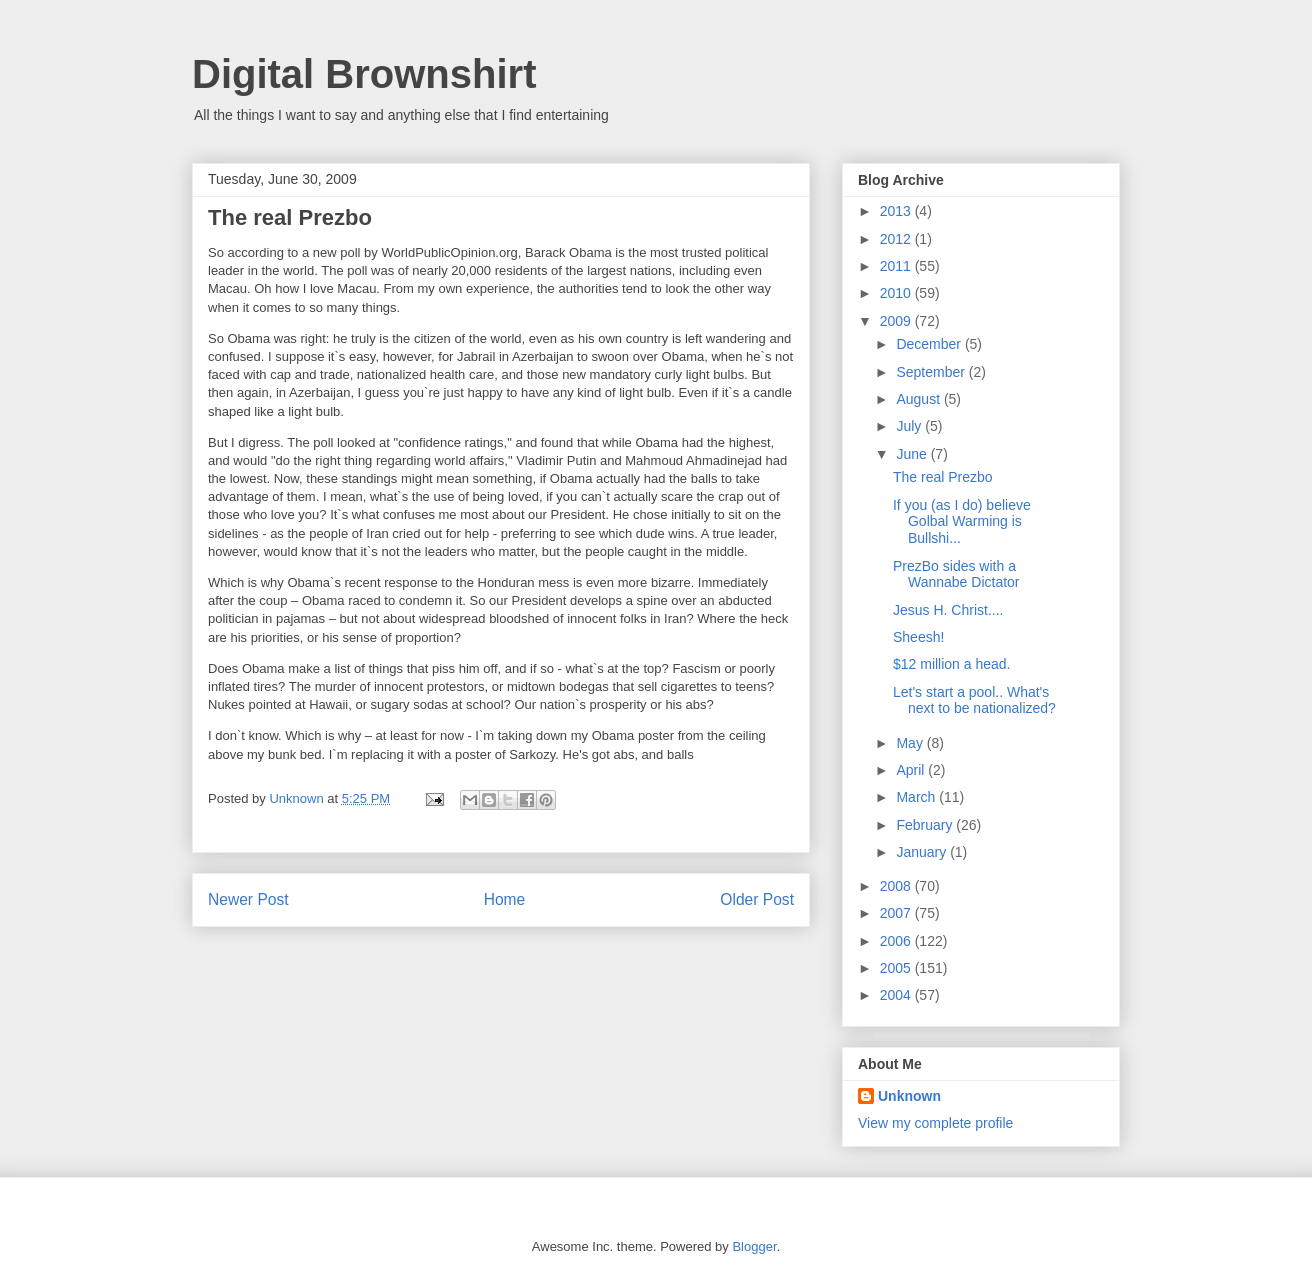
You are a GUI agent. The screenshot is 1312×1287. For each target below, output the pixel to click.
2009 (897, 321)
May (911, 743)
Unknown (909, 1096)
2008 (897, 886)
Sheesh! (918, 637)
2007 (897, 913)
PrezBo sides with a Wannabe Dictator (956, 574)
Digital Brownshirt (364, 74)
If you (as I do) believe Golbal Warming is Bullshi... (962, 522)
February (926, 825)
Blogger (754, 1246)
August (919, 399)
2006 (897, 941)
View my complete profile (935, 1123)
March (917, 797)
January (923, 852)
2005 (897, 968)
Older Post (757, 899)
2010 (897, 293)
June (913, 454)
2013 (897, 211)
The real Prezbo (943, 477)
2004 (897, 995)
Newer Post (248, 899)
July (910, 426)
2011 (897, 266)
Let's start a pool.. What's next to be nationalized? (974, 700)
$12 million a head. (952, 664)
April (912, 770)
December (930, 344)
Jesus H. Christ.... (948, 610)
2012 (897, 239)
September (932, 372)
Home (505, 899)
